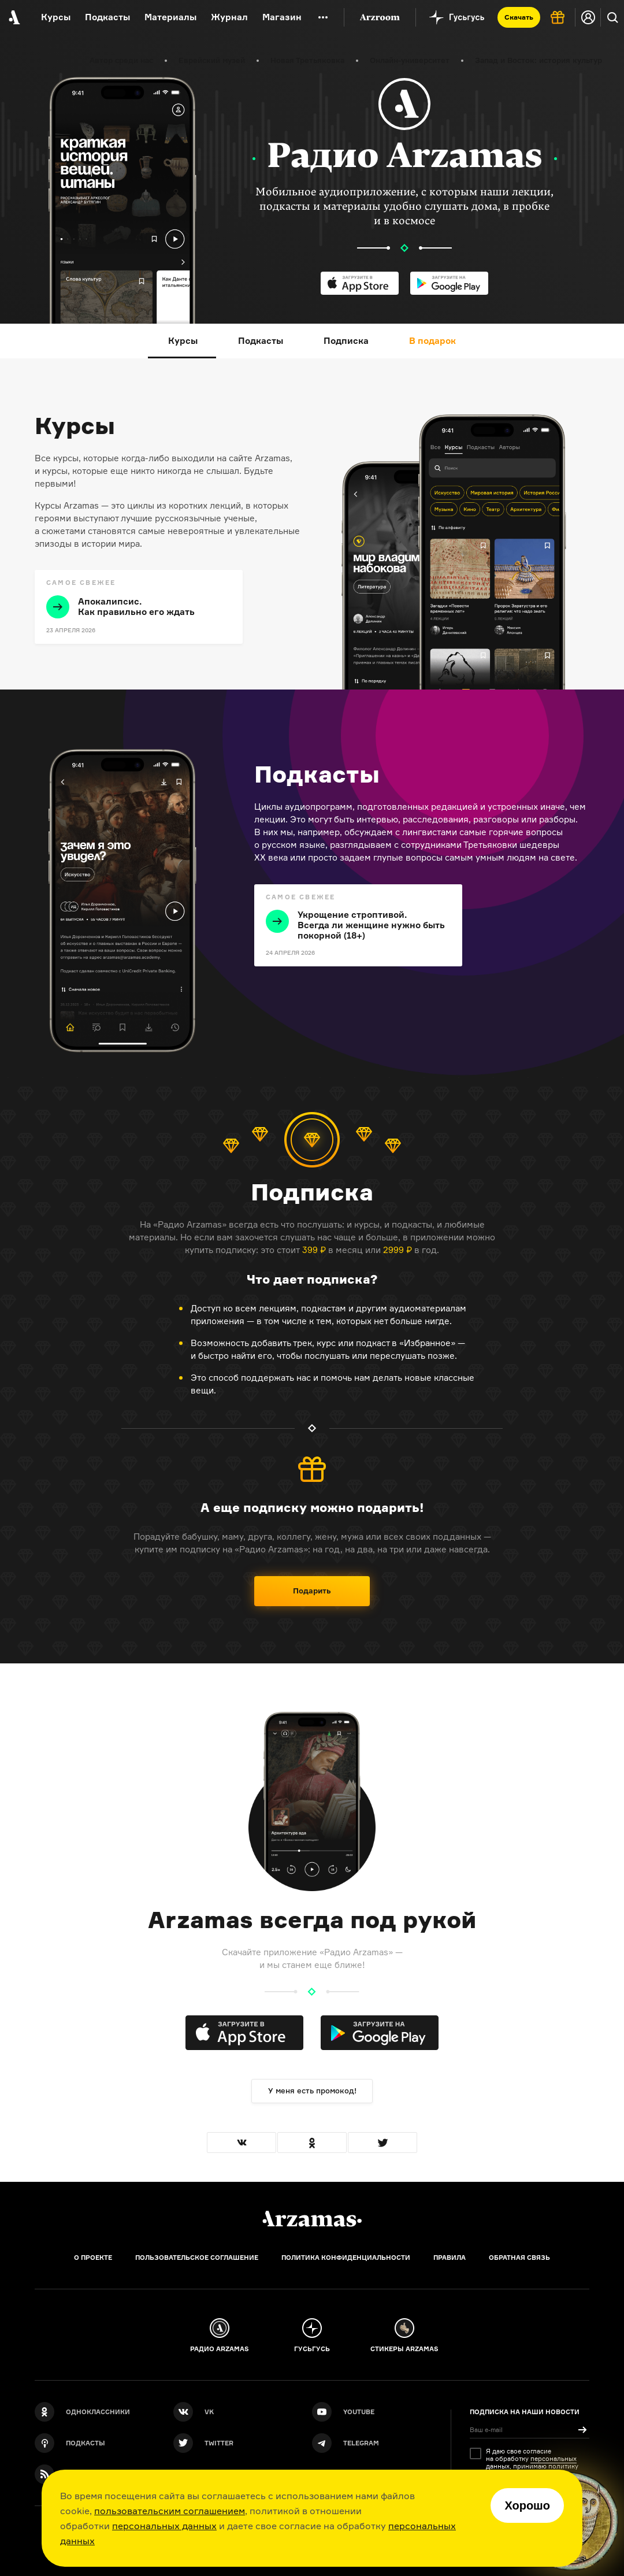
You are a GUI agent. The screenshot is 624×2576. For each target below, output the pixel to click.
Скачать (518, 17)
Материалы (170, 17)
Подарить (312, 1590)
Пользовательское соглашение (196, 2257)
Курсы (55, 17)
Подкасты (107, 17)
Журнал (229, 17)
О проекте (93, 2257)
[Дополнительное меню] (323, 17)
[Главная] (312, 2219)
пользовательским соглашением (169, 2510)
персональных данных (164, 2525)
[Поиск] (612, 17)
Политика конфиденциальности (345, 2257)
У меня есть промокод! (312, 2090)
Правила (449, 2257)
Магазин (282, 17)
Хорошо (527, 2505)
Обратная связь (519, 2257)
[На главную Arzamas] (13, 17)
